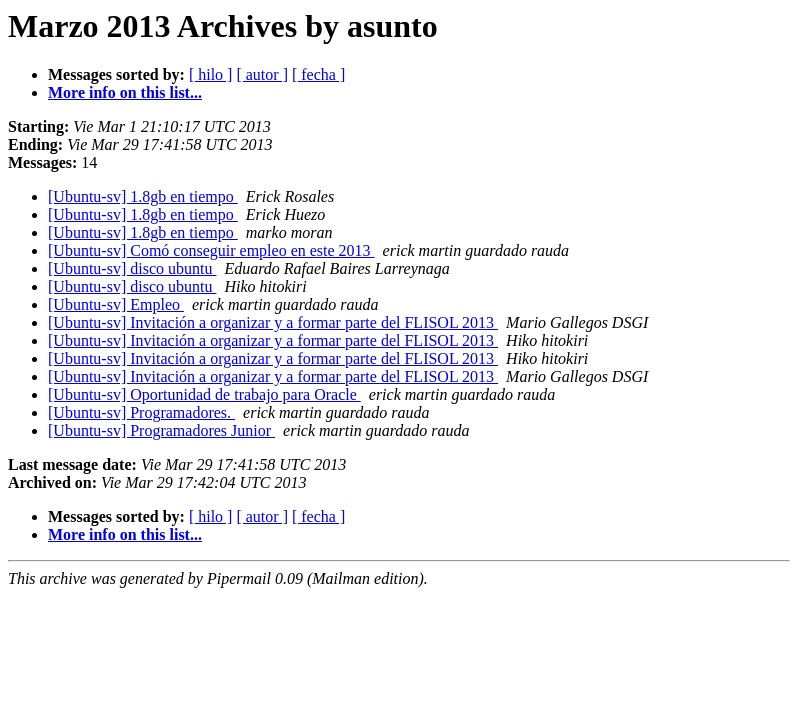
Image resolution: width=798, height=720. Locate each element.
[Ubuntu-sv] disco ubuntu (132, 268)
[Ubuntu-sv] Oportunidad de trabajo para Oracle (204, 394)
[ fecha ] (318, 74)
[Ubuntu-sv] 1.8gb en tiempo (143, 196)
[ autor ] (262, 74)
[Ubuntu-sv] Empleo (116, 304)
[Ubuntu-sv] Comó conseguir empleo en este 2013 (211, 250)
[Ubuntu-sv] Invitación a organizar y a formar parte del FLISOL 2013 (273, 322)
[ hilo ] (211, 74)
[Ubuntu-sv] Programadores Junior (161, 430)
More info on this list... (125, 92)
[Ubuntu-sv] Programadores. (141, 412)
